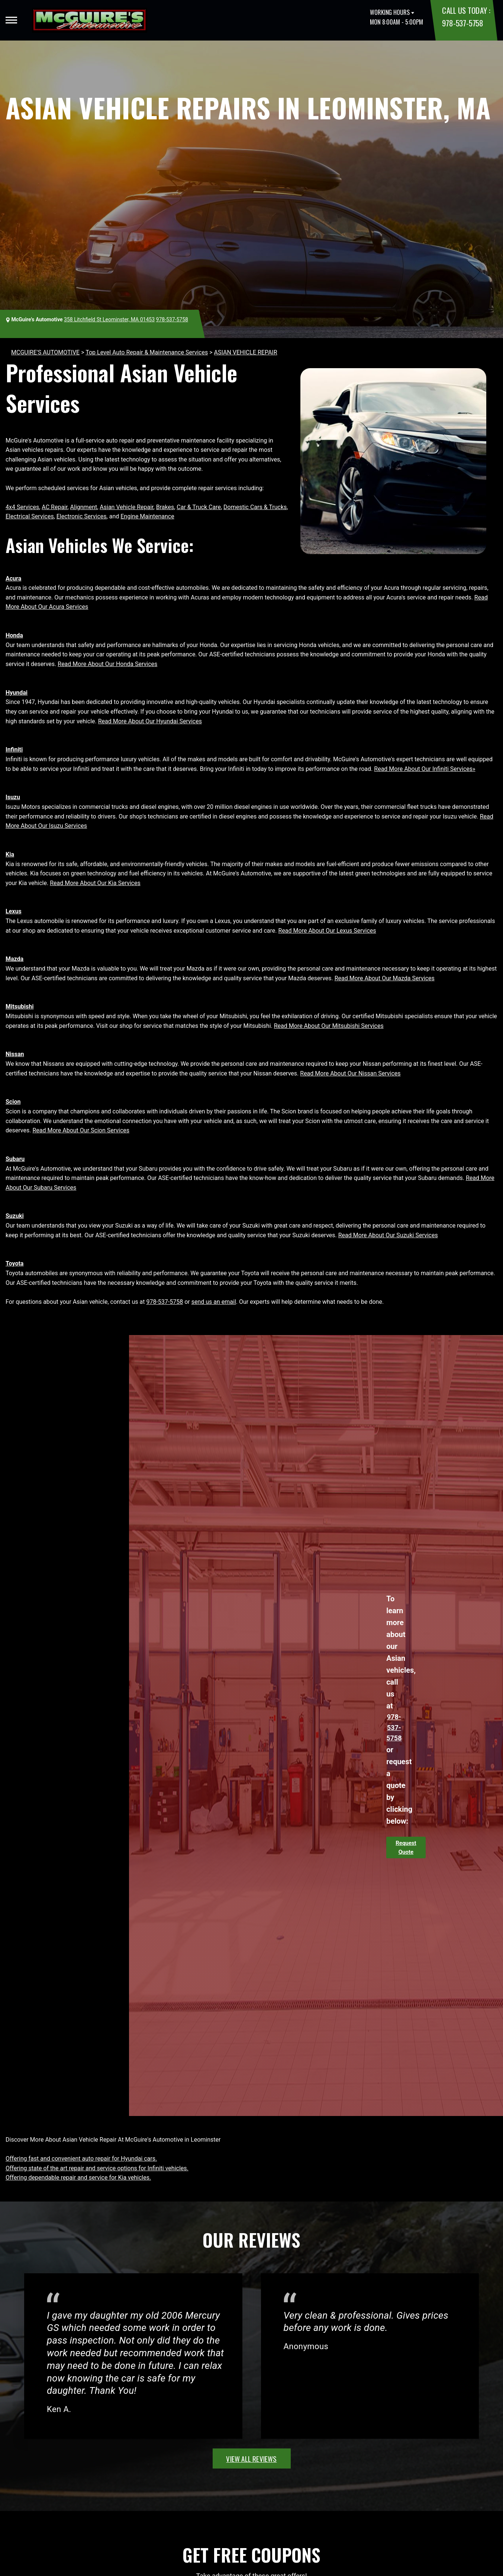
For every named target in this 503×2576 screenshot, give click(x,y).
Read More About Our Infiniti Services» (424, 768)
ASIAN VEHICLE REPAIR (245, 352)
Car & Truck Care (199, 507)
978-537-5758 (462, 23)
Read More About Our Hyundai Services (150, 721)
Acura (13, 578)
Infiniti (14, 749)
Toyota (14, 1263)
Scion (13, 1101)
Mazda (14, 958)
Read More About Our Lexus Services (327, 930)
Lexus (14, 911)
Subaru (15, 1158)
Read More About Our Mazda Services (385, 978)
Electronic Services (82, 516)
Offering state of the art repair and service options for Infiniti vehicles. (97, 2168)
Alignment (83, 507)
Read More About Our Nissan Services (350, 1073)
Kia (10, 854)
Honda (14, 635)
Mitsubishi (19, 1006)
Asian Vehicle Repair (126, 507)
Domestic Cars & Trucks (255, 507)
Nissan (15, 1054)
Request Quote (406, 1847)
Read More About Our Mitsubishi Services (329, 1025)
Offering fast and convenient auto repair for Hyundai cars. (81, 2158)
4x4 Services (22, 507)
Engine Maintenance (147, 516)
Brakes (165, 507)
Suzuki (15, 1215)
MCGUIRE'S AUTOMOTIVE (45, 352)
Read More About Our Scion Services (80, 1130)
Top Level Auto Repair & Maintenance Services (147, 352)
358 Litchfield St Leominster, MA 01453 (109, 319)
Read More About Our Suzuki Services (388, 1235)
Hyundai (17, 692)
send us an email (213, 1301)
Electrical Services (30, 516)
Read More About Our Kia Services (95, 883)
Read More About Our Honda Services (107, 664)
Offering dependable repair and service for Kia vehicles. (78, 2177)
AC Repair (54, 507)
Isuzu (13, 797)
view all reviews (251, 2458)
